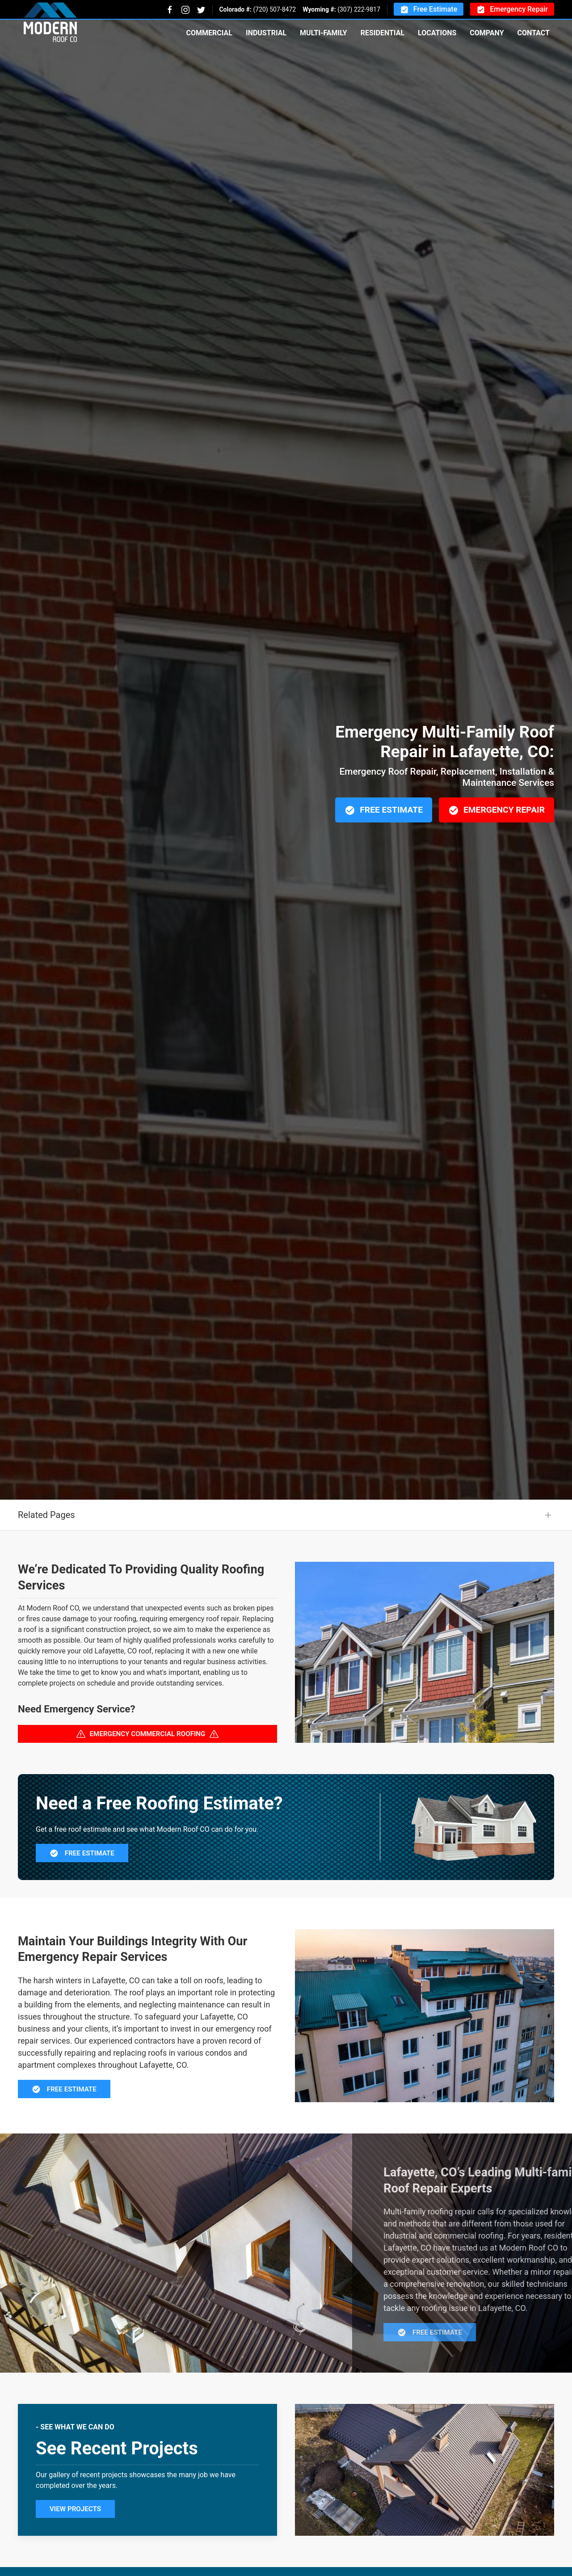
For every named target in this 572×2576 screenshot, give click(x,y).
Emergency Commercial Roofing (147, 1778)
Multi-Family (323, 33)
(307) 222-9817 (358, 9)
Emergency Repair (512, 9)
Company (487, 33)
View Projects (75, 2553)
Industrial (266, 33)
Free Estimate (428, 9)
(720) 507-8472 (274, 9)
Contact (533, 33)
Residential (382, 33)
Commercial (209, 33)
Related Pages (46, 1559)
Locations (437, 33)
